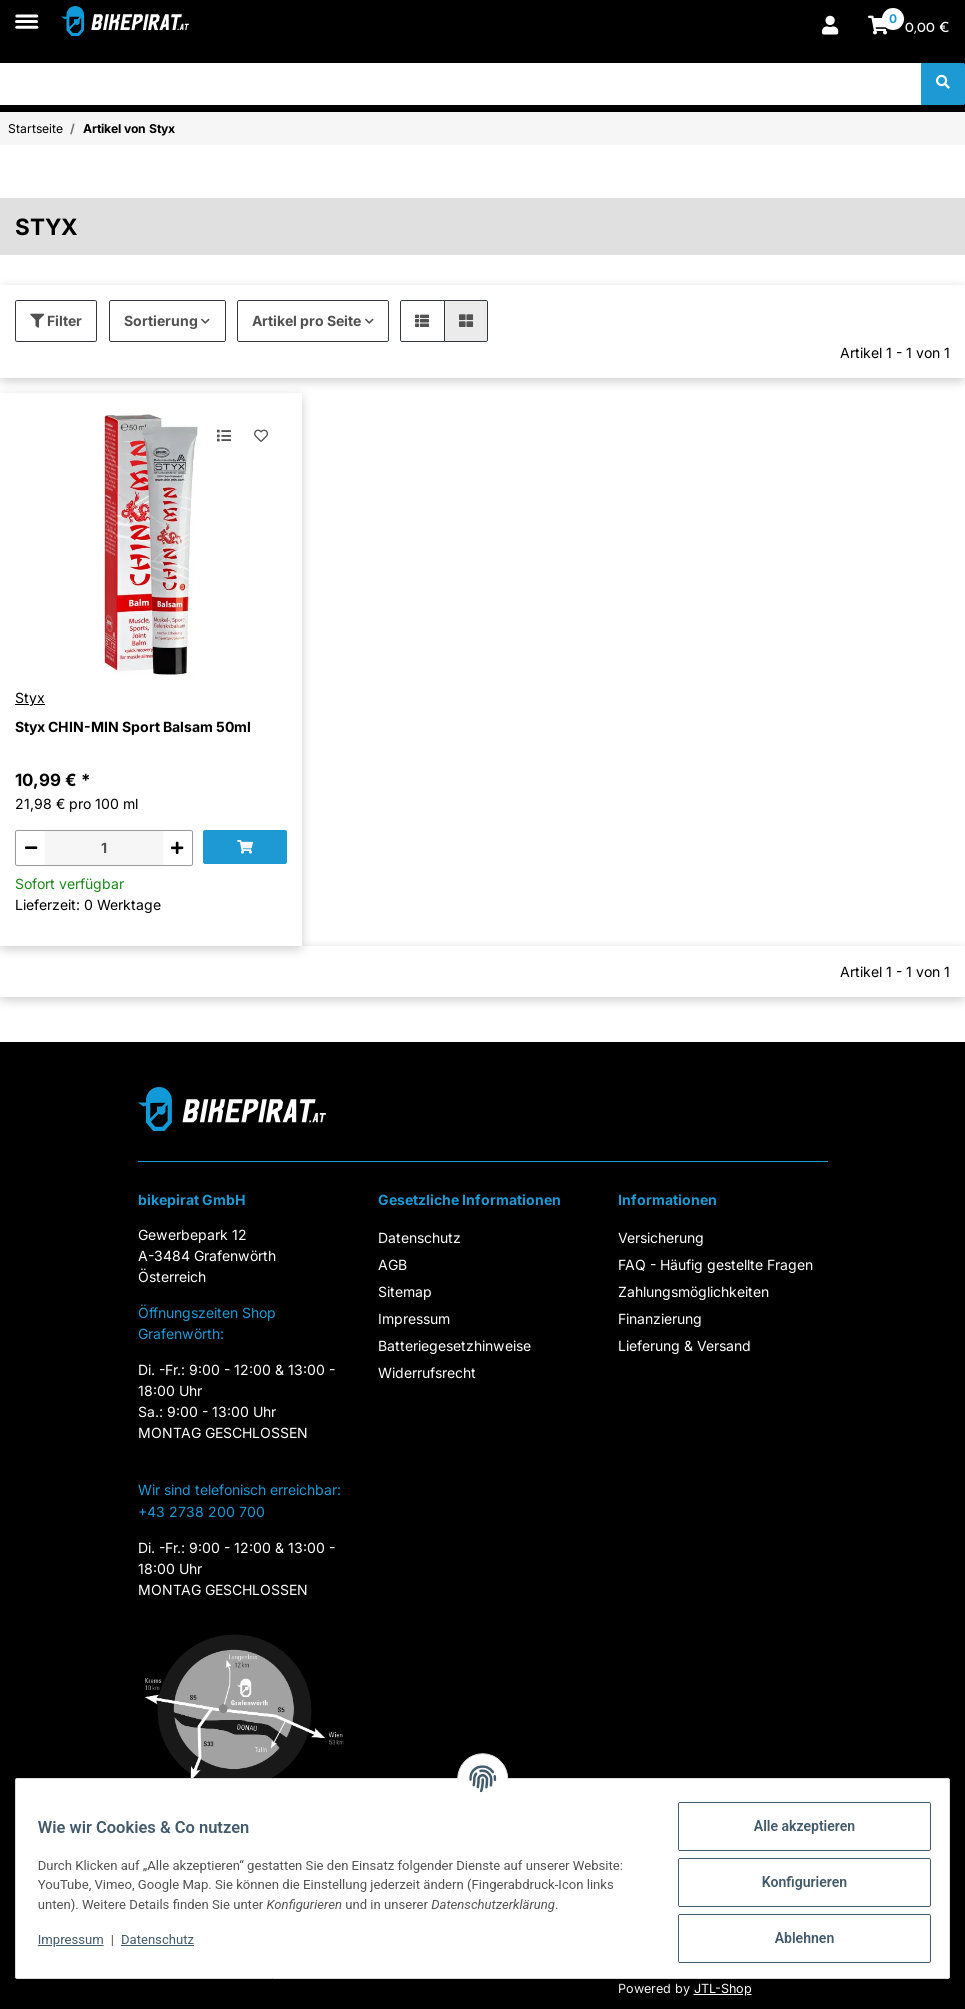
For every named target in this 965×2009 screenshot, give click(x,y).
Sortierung (161, 320)
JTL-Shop (723, 1988)
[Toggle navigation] (26, 11)
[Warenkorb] (909, 27)
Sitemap (405, 1291)
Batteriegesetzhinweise (454, 1345)
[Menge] (104, 848)
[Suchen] (461, 84)
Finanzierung (660, 1318)
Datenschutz (419, 1237)
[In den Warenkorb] (245, 847)
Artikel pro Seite (306, 320)
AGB (392, 1264)
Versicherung (661, 1237)
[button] (830, 27)
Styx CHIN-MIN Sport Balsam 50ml (133, 726)
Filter (56, 320)
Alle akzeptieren (795, 1826)
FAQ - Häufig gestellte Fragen (715, 1264)
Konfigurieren (796, 1882)
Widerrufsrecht (427, 1372)
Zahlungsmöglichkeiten (693, 1291)
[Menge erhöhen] (177, 848)
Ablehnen (796, 1938)
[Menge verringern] (30, 848)
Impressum (414, 1318)
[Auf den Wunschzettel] (260, 435)
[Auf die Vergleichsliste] (224, 435)
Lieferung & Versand (684, 1345)
